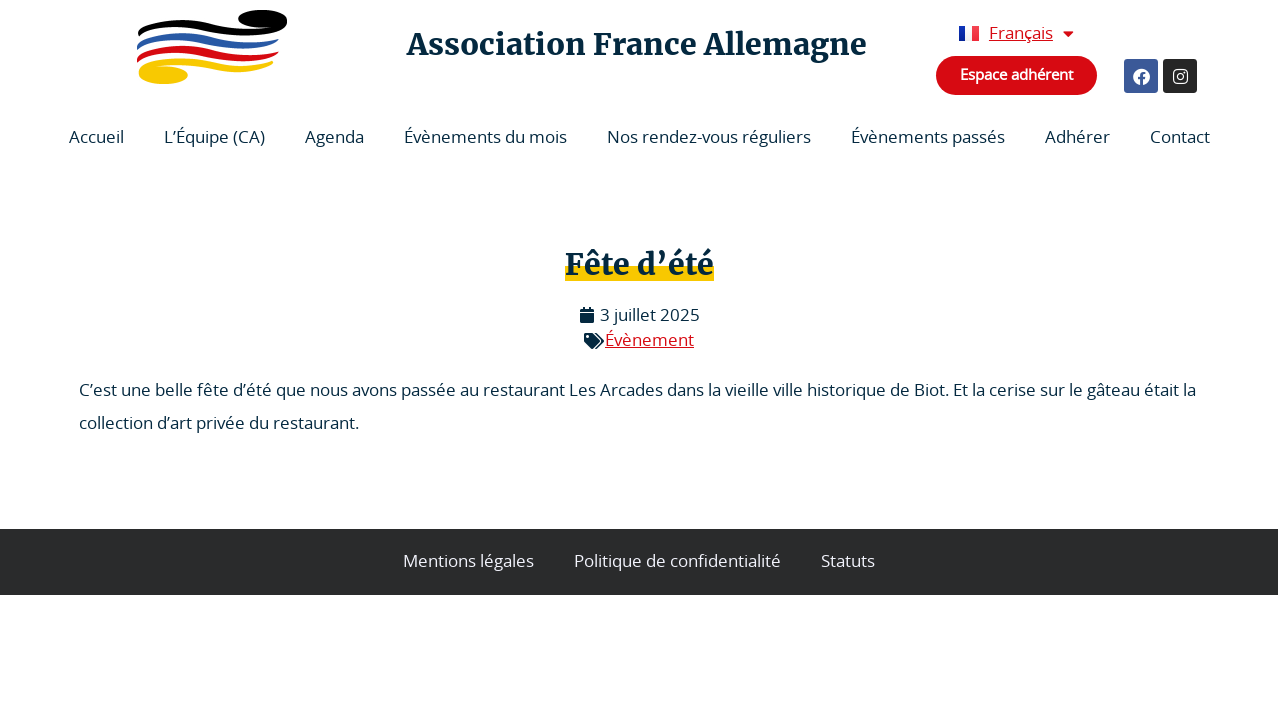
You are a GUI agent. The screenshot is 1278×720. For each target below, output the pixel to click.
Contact (1180, 137)
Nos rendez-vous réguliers (709, 137)
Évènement (649, 340)
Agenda (334, 137)
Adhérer (1077, 137)
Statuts (848, 561)
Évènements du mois (485, 137)
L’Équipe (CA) (214, 137)
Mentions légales (468, 561)
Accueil (96, 137)
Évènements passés (928, 137)
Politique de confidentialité (677, 561)
